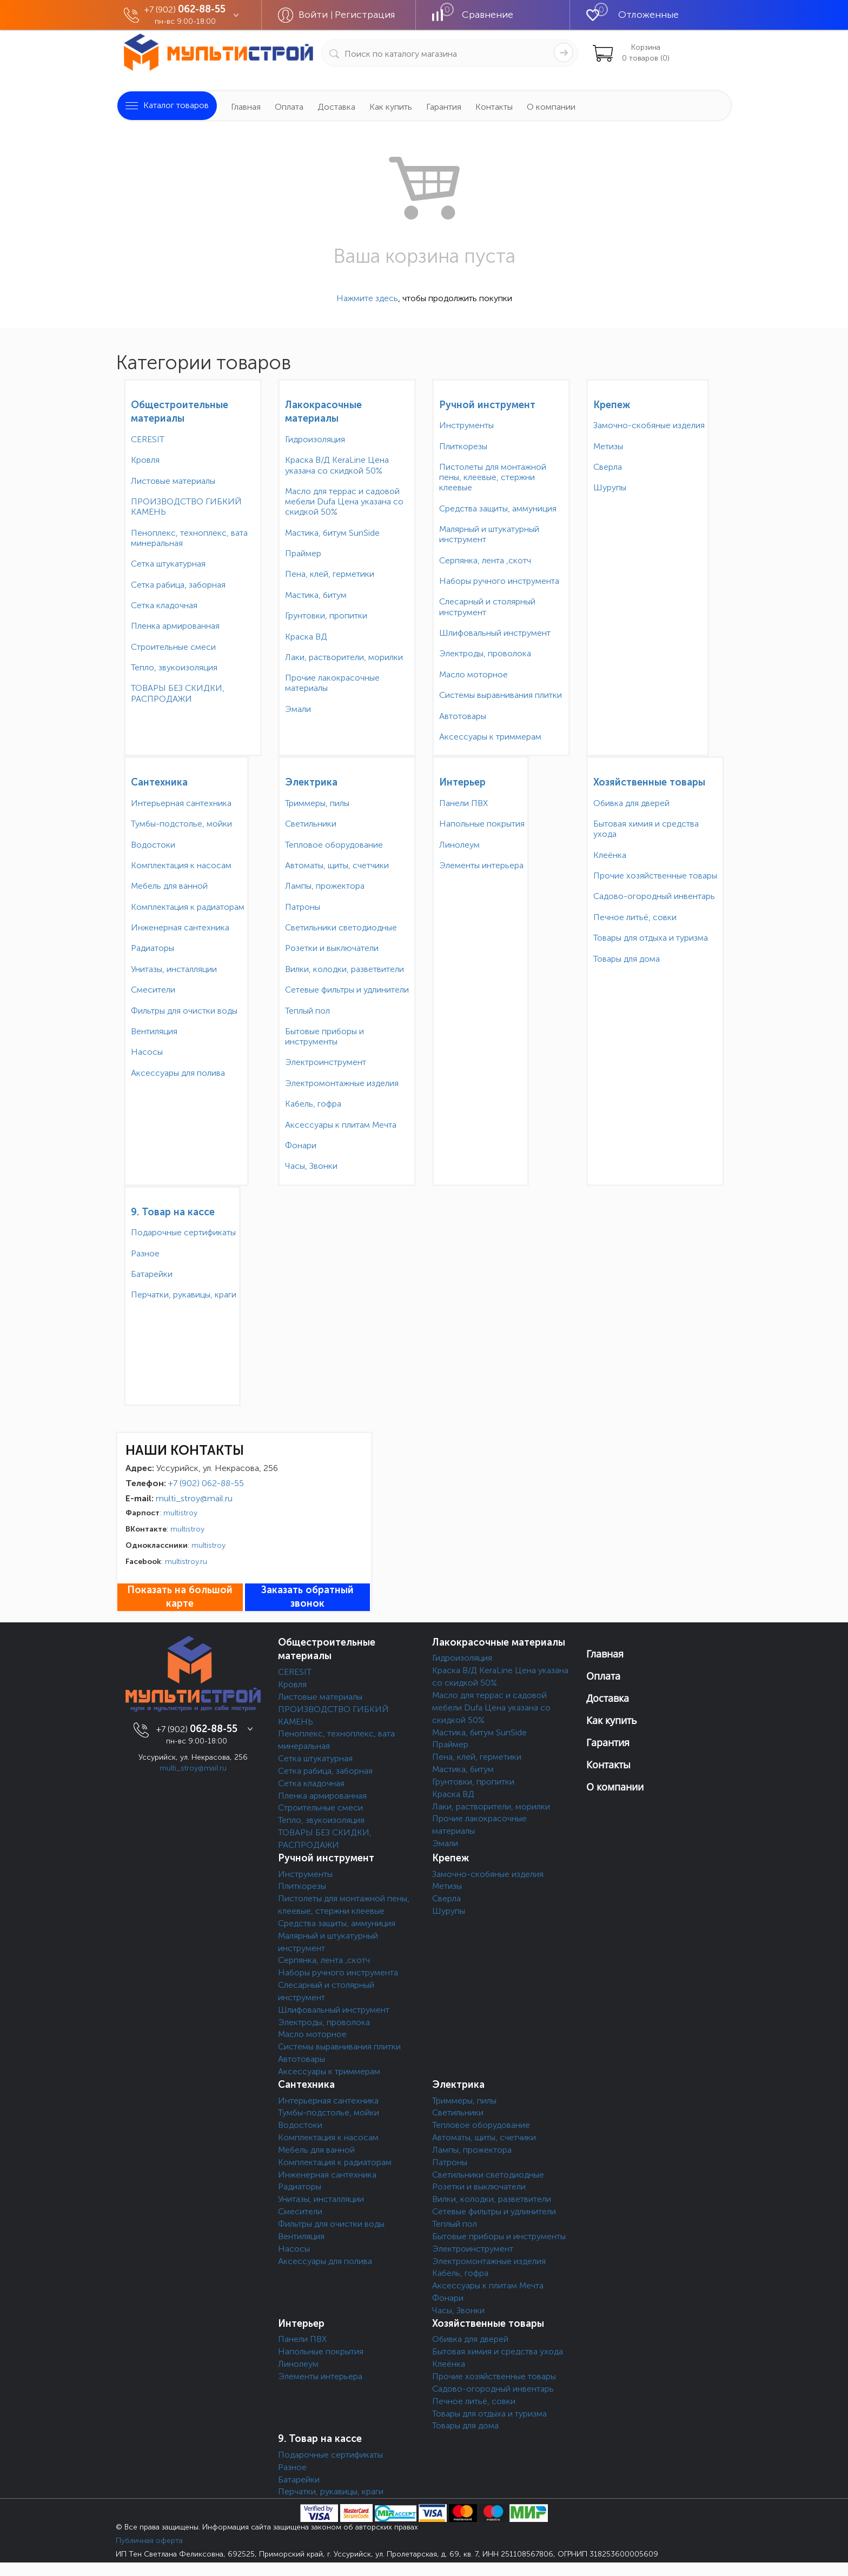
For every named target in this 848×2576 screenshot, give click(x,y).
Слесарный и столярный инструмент (487, 606)
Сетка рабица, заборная (178, 585)
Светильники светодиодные (341, 927)
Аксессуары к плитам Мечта (340, 1125)
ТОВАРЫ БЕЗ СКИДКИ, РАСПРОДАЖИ (177, 693)
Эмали (298, 709)
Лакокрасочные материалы (498, 1642)
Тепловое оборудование (334, 845)
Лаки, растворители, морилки (344, 657)
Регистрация (365, 15)
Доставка (336, 107)
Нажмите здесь (367, 298)
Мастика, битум (316, 595)
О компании (551, 107)
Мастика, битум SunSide (332, 533)
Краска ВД (306, 636)
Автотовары (462, 716)
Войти (314, 15)
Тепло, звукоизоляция (174, 667)
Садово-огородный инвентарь (654, 896)
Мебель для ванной (169, 886)
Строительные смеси (173, 647)
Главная (246, 107)
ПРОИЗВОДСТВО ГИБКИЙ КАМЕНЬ (186, 506)
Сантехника (159, 782)
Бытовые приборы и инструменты (324, 1036)
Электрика (311, 782)
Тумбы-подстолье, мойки (181, 823)
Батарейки (152, 1274)
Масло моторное (473, 674)
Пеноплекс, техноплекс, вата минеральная (189, 538)
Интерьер (462, 782)
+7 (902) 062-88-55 (206, 1483)
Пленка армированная (175, 626)
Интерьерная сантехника (181, 803)
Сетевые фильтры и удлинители (347, 989)
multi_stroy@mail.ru (194, 1498)
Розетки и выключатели (332, 948)
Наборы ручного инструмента (499, 581)
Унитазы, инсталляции (174, 969)
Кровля (145, 460)
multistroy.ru (186, 1561)
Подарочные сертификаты (183, 1232)
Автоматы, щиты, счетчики (337, 865)
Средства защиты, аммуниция (497, 508)
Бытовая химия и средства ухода (646, 828)
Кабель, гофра (313, 1104)
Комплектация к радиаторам (187, 907)
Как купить (390, 107)
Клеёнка (609, 855)
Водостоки (153, 845)
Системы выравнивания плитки (500, 695)
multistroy (180, 1512)
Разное (145, 1253)
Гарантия (443, 107)
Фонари (300, 1145)
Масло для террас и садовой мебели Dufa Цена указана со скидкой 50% (344, 501)
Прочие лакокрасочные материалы (332, 683)
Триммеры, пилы (317, 803)
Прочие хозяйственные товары (655, 875)
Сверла (607, 467)
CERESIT (147, 439)
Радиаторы (152, 948)
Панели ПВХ (463, 803)
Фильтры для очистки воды (184, 1011)
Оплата (289, 107)
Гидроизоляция (315, 439)
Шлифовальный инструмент (495, 633)
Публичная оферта (149, 2540)
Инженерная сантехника (180, 927)
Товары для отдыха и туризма (650, 938)
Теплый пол (307, 1011)
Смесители (153, 989)
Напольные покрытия (482, 823)
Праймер (303, 553)
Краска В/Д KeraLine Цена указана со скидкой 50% (337, 465)
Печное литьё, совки (635, 917)
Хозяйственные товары (649, 782)
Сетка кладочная (164, 605)
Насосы (147, 1052)
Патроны (302, 907)
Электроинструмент (325, 1062)
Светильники (310, 823)
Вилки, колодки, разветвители (344, 969)
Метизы (608, 446)
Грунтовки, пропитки (326, 615)
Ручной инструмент (487, 405)
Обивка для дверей (631, 803)
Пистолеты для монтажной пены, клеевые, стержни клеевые (492, 477)
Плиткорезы (463, 446)
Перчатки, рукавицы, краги (183, 1294)
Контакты (494, 107)
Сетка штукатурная (168, 563)
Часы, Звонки (311, 1166)
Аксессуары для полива (178, 1073)
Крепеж (611, 405)
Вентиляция (154, 1031)
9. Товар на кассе (173, 1212)
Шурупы (609, 487)
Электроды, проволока (485, 653)
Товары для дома (626, 959)
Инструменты (466, 425)
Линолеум (459, 845)
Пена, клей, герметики (329, 574)
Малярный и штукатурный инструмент (489, 534)
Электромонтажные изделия (342, 1083)
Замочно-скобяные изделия (649, 425)
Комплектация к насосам (181, 865)
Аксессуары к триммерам (490, 736)
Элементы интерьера (481, 865)
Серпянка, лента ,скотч (485, 560)
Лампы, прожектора (325, 886)
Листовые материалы (173, 481)
